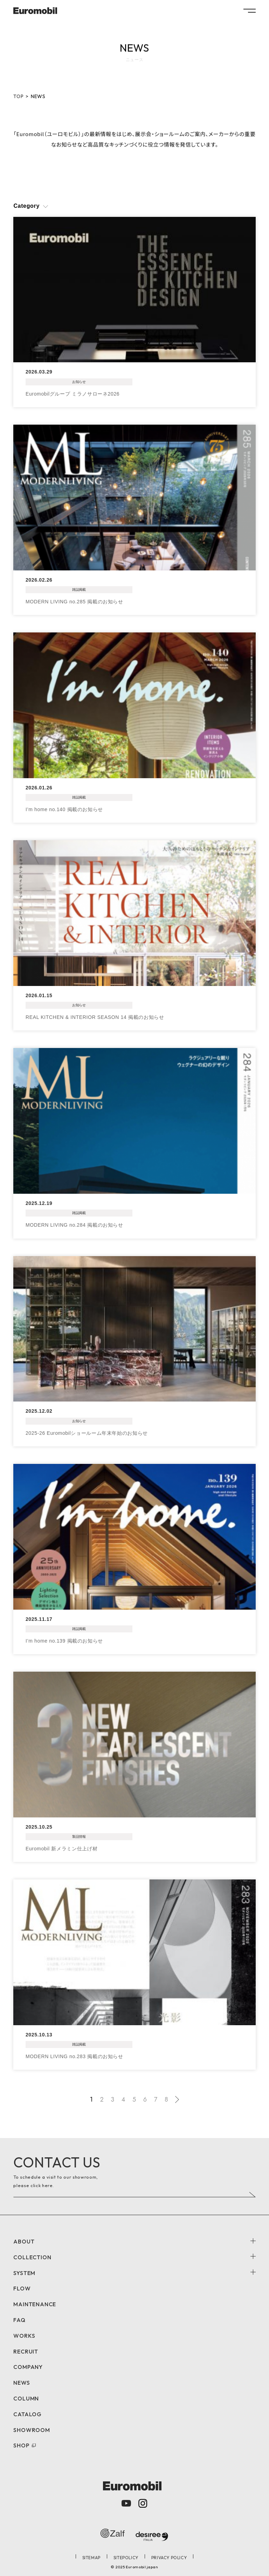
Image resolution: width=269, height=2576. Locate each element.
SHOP (21, 2445)
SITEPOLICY (125, 2557)
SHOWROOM (31, 2429)
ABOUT (23, 2241)
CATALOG (27, 2414)
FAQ (19, 2319)
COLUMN (26, 2398)
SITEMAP (91, 2557)
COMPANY (28, 2366)
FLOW (21, 2288)
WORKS (24, 2335)
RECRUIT (25, 2351)
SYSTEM (24, 2272)
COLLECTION (32, 2257)
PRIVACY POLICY (169, 2557)
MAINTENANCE (34, 2304)
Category (26, 206)
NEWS (21, 2382)
